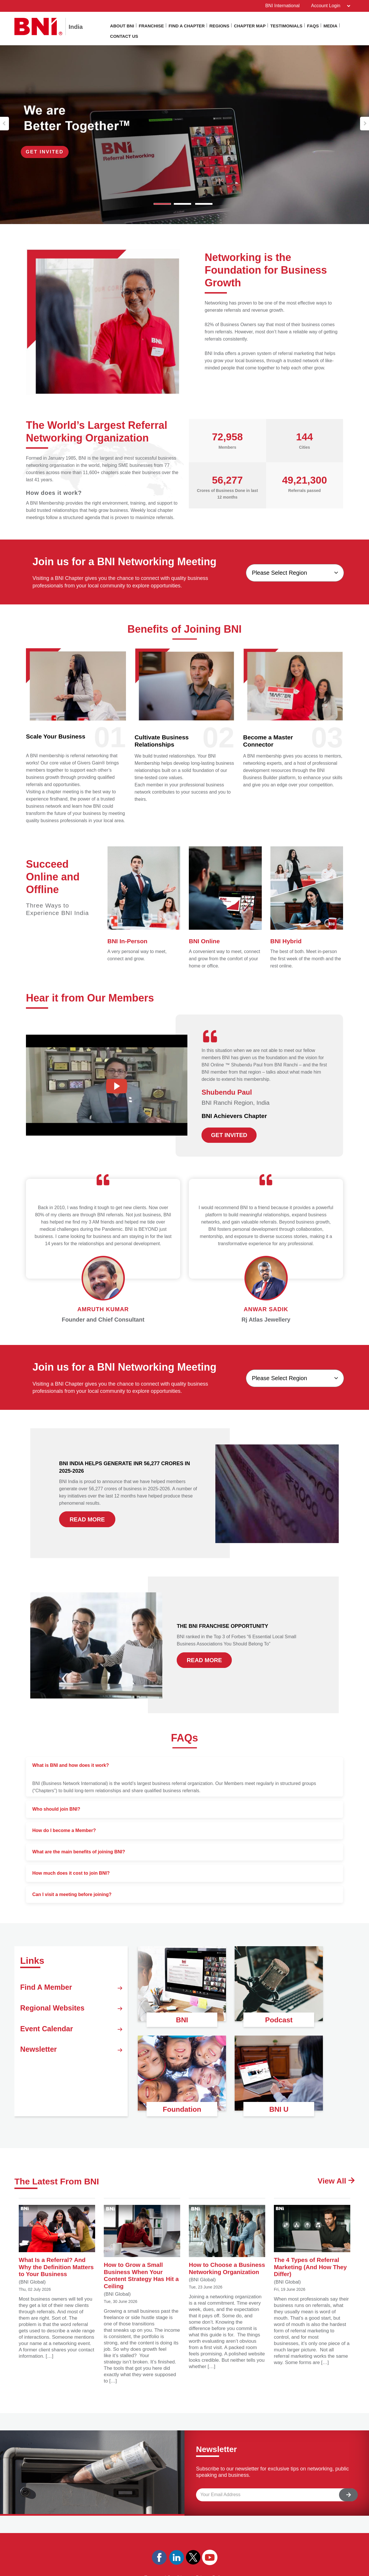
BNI (182, 2018)
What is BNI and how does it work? (70, 1765)
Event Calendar (71, 2040)
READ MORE (87, 1519)
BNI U (279, 2108)
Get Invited (49, 151)
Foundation (182, 2108)
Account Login (329, 6)
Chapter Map (250, 25)
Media (330, 25)
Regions (219, 25)
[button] (4, 123)
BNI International (281, 5)
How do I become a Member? (64, 1830)
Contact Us (124, 35)
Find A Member (71, 1989)
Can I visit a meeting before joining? (72, 1894)
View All (334, 2181)
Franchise (151, 25)
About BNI (122, 25)
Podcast (279, 2018)
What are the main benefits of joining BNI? (78, 1851)
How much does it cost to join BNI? (71, 1872)
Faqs (313, 25)
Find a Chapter (187, 25)
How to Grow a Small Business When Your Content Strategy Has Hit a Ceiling (142, 2248)
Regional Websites (71, 2015)
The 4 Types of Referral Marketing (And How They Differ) (312, 2242)
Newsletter (71, 2066)
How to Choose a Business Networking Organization (227, 2244)
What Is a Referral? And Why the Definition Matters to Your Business (57, 2242)
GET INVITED (229, 1135)
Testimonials (286, 25)
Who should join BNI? (56, 1809)
